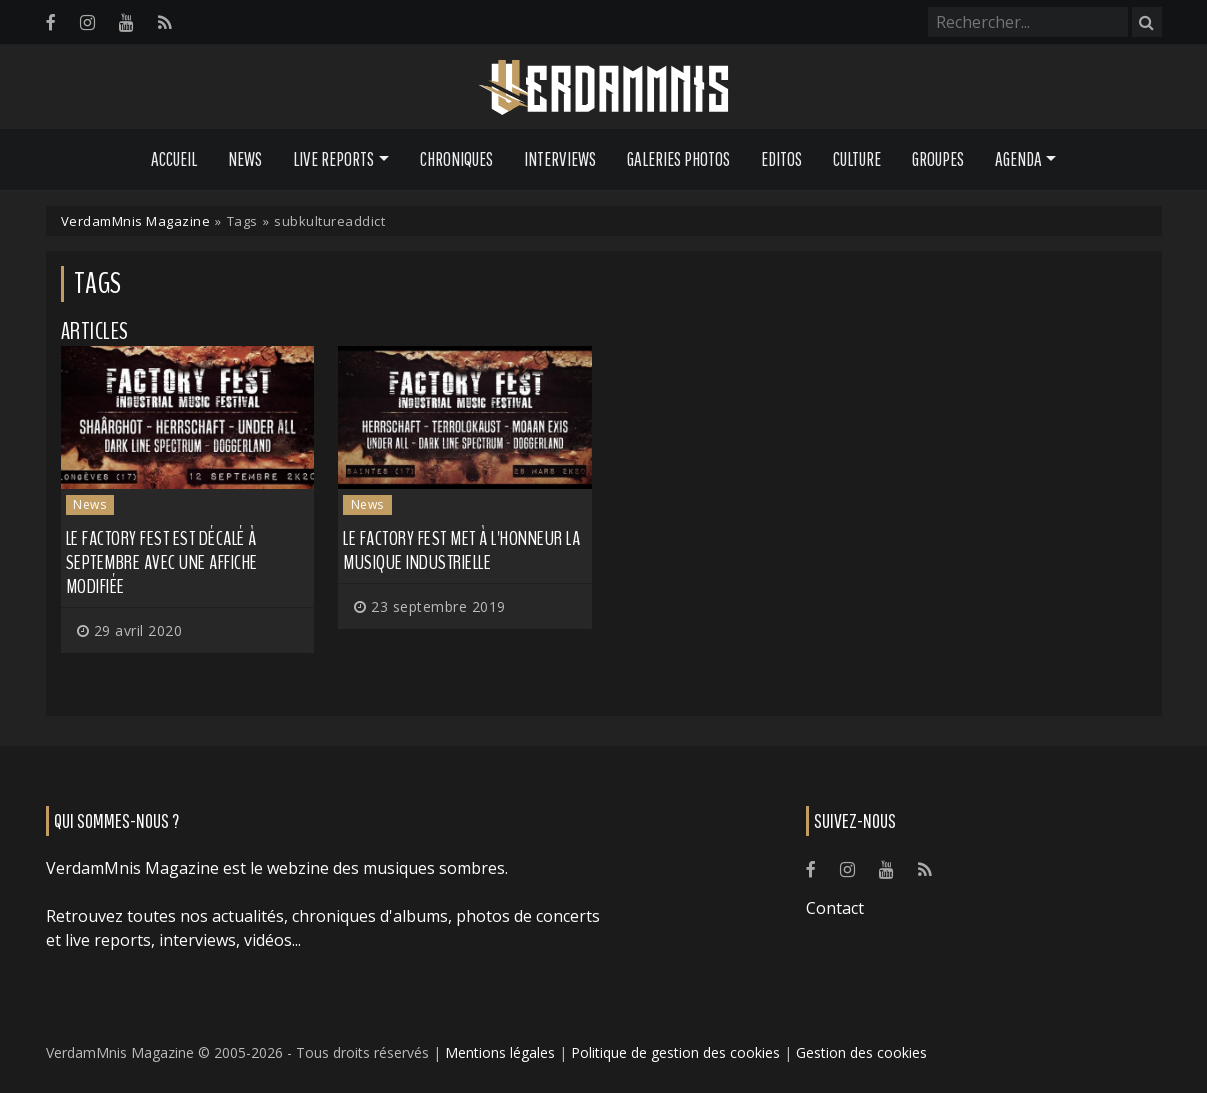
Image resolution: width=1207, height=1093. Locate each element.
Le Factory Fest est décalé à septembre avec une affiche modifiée (162, 562)
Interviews (560, 159)
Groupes (938, 159)
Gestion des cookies (861, 1052)
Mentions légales (500, 1052)
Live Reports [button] (333, 159)
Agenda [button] (1018, 159)
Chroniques (456, 159)
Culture (857, 159)
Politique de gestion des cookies (675, 1052)
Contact (835, 908)
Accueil (174, 159)
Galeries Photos (678, 159)
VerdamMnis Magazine (136, 221)
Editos (781, 159)
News (245, 159)
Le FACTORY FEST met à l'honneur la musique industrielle (461, 550)
